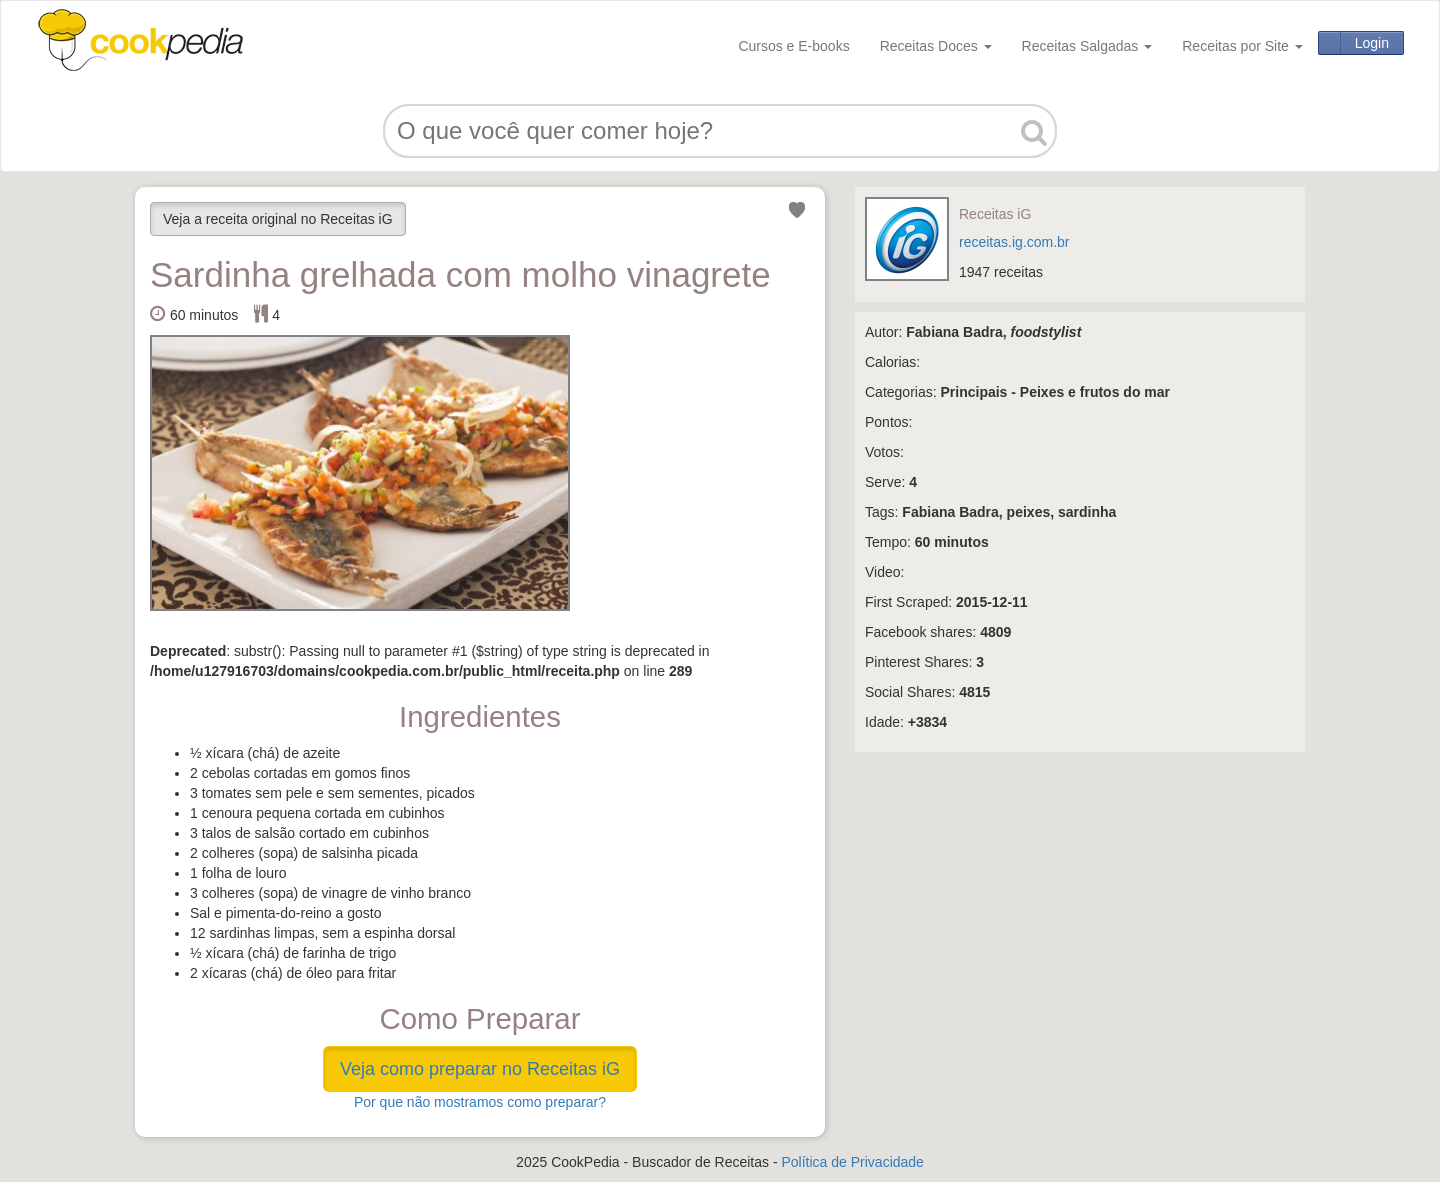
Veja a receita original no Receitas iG (278, 219)
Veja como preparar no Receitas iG (480, 1069)
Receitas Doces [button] (936, 46)
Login (1372, 43)
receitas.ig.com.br (1014, 242)
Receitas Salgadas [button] (1087, 46)
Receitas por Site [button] (1242, 46)
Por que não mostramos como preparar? (480, 1102)
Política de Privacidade (852, 1162)
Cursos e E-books (793, 46)
